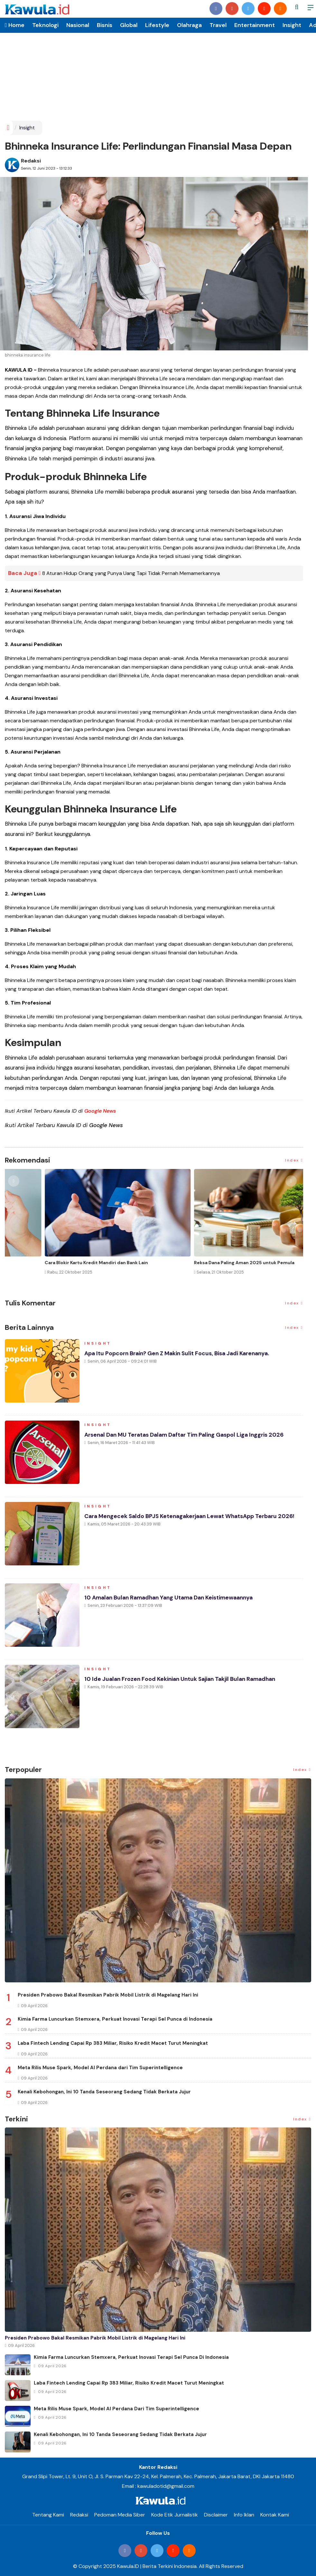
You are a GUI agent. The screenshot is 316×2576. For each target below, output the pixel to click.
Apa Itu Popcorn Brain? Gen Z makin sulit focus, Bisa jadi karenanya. (180, 1354)
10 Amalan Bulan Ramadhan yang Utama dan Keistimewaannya (173, 1599)
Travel (218, 25)
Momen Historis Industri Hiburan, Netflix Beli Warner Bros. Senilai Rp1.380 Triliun (70, 1265)
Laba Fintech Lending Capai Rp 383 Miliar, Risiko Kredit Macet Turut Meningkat (113, 2043)
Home (14, 25)
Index (294, 1160)
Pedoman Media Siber (119, 2514)
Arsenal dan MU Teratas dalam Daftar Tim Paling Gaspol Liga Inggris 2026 (187, 1436)
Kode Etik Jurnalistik (174, 2514)
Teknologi (45, 25)
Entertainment (254, 25)
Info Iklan (244, 2514)
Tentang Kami (48, 2514)
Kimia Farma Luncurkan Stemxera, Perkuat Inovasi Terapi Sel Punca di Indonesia (115, 2018)
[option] (79, 1227)
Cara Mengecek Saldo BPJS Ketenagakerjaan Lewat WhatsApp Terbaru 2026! (193, 1517)
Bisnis (104, 25)
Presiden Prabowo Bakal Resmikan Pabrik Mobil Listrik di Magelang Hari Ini (108, 1995)
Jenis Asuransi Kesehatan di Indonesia (197, 1262)
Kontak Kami (274, 2514)
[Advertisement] (158, 72)
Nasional (77, 25)
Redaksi (31, 160)
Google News (100, 1110)
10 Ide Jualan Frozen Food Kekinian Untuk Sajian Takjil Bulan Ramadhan (183, 1680)
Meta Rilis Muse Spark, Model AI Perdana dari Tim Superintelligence (100, 2067)
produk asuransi (173, 491)
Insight (292, 25)
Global (128, 25)
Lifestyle (157, 25)
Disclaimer (216, 2514)
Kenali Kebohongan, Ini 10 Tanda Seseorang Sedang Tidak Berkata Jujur (104, 2092)
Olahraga (189, 25)
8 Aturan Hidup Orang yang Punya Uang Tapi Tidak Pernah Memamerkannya (131, 573)
